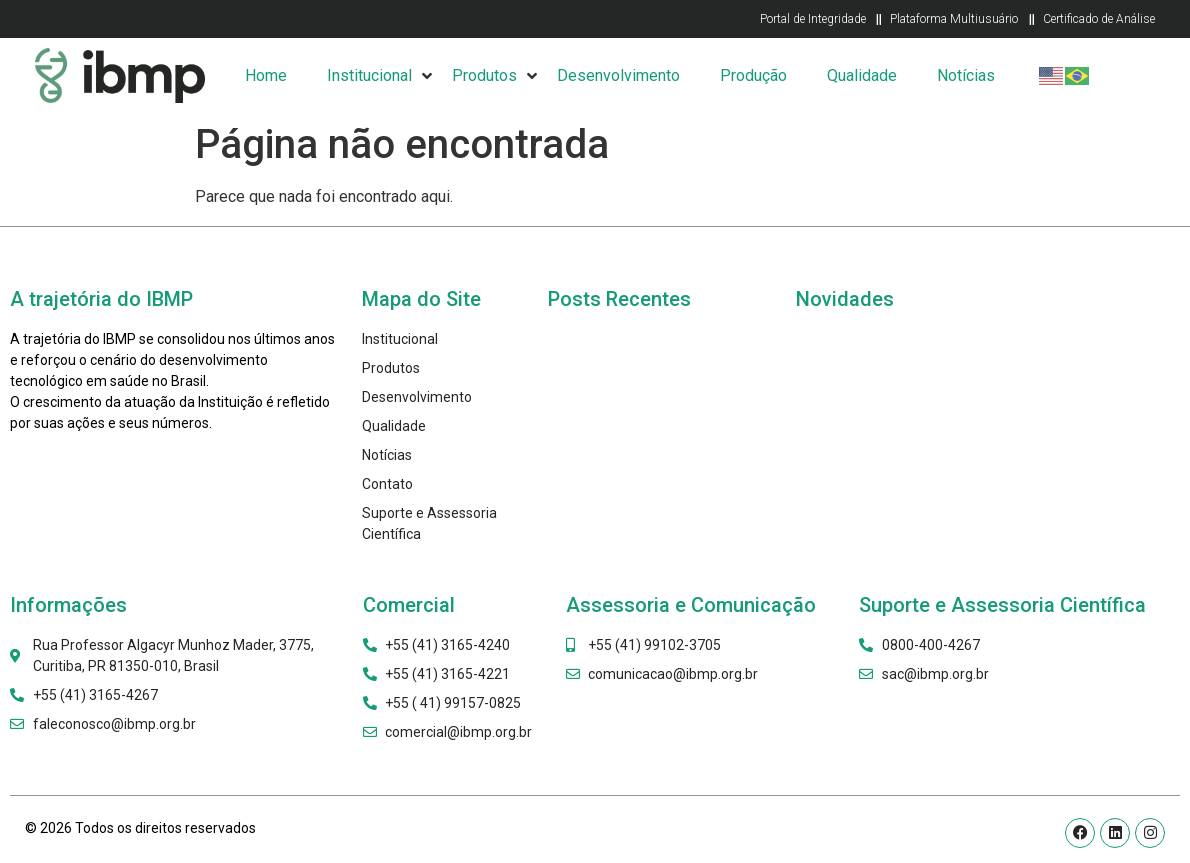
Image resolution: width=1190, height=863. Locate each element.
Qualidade (862, 75)
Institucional (369, 75)
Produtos (484, 75)
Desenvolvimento (618, 75)
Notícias (966, 75)
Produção (753, 75)
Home (266, 75)
